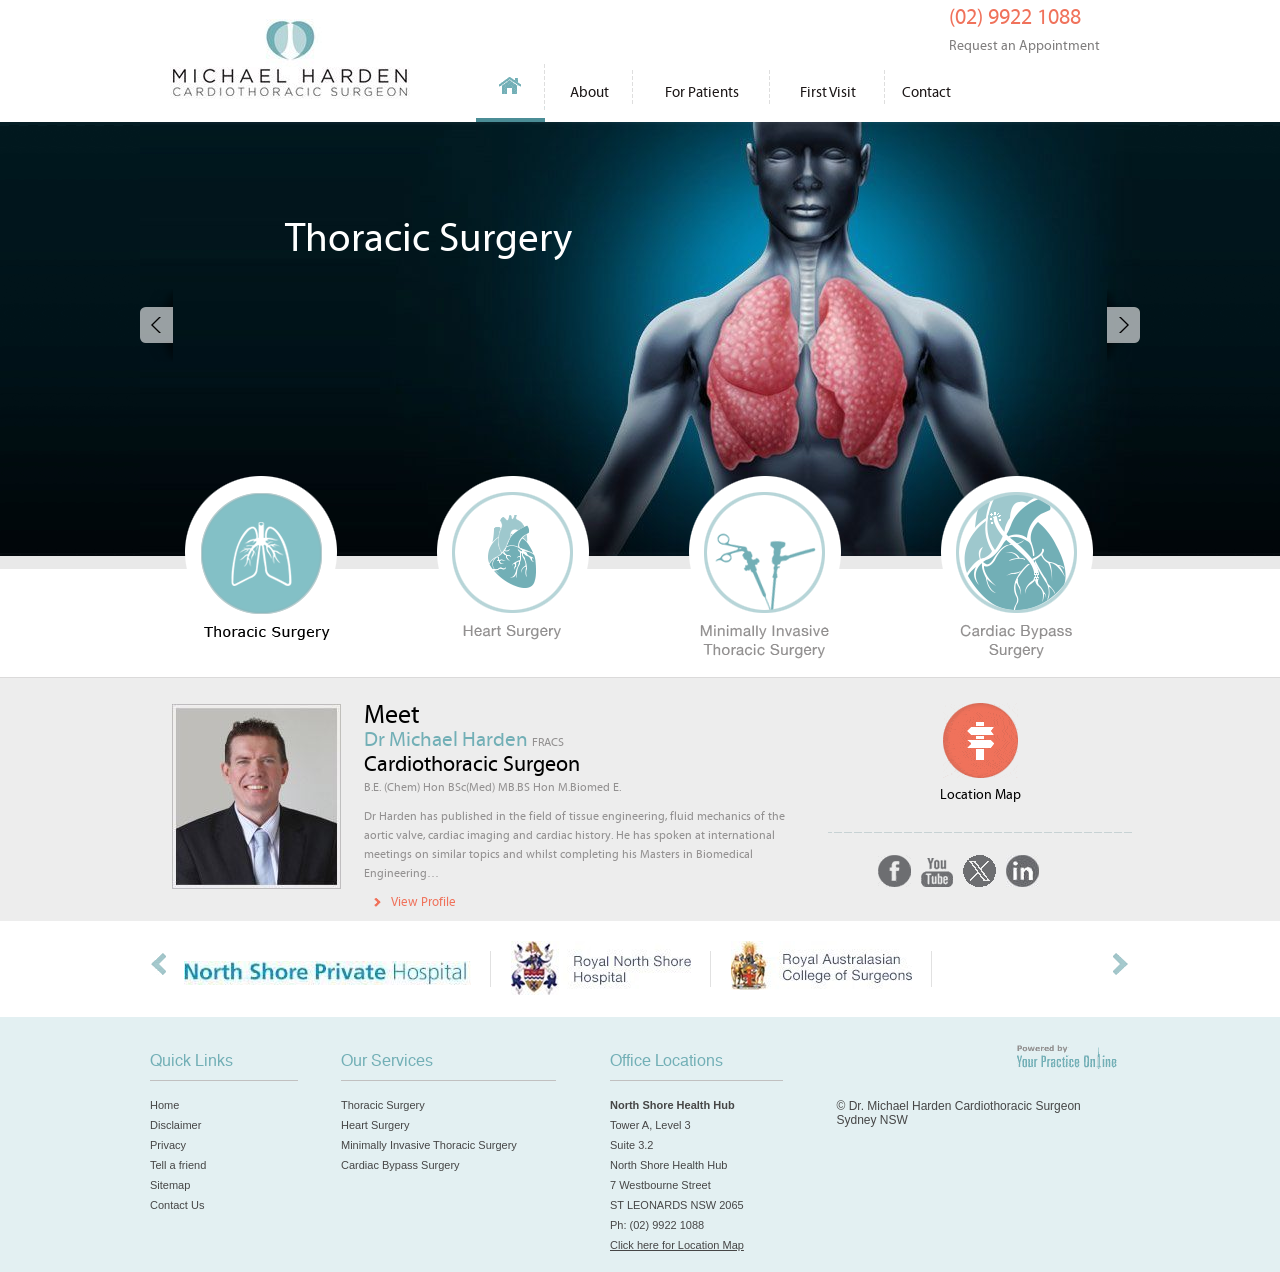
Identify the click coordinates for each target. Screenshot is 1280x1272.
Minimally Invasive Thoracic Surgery (429, 1145)
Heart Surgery (375, 1125)
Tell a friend (178, 1165)
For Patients (702, 92)
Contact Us (177, 1205)
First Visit (828, 92)
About (589, 92)
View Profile (423, 902)
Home (511, 92)
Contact (926, 92)
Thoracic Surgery (383, 1105)
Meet (392, 715)
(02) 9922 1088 (1024, 29)
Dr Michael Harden (464, 740)
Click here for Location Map (677, 1245)
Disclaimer (175, 1125)
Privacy (168, 1145)
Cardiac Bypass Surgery (400, 1165)
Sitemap (170, 1185)
